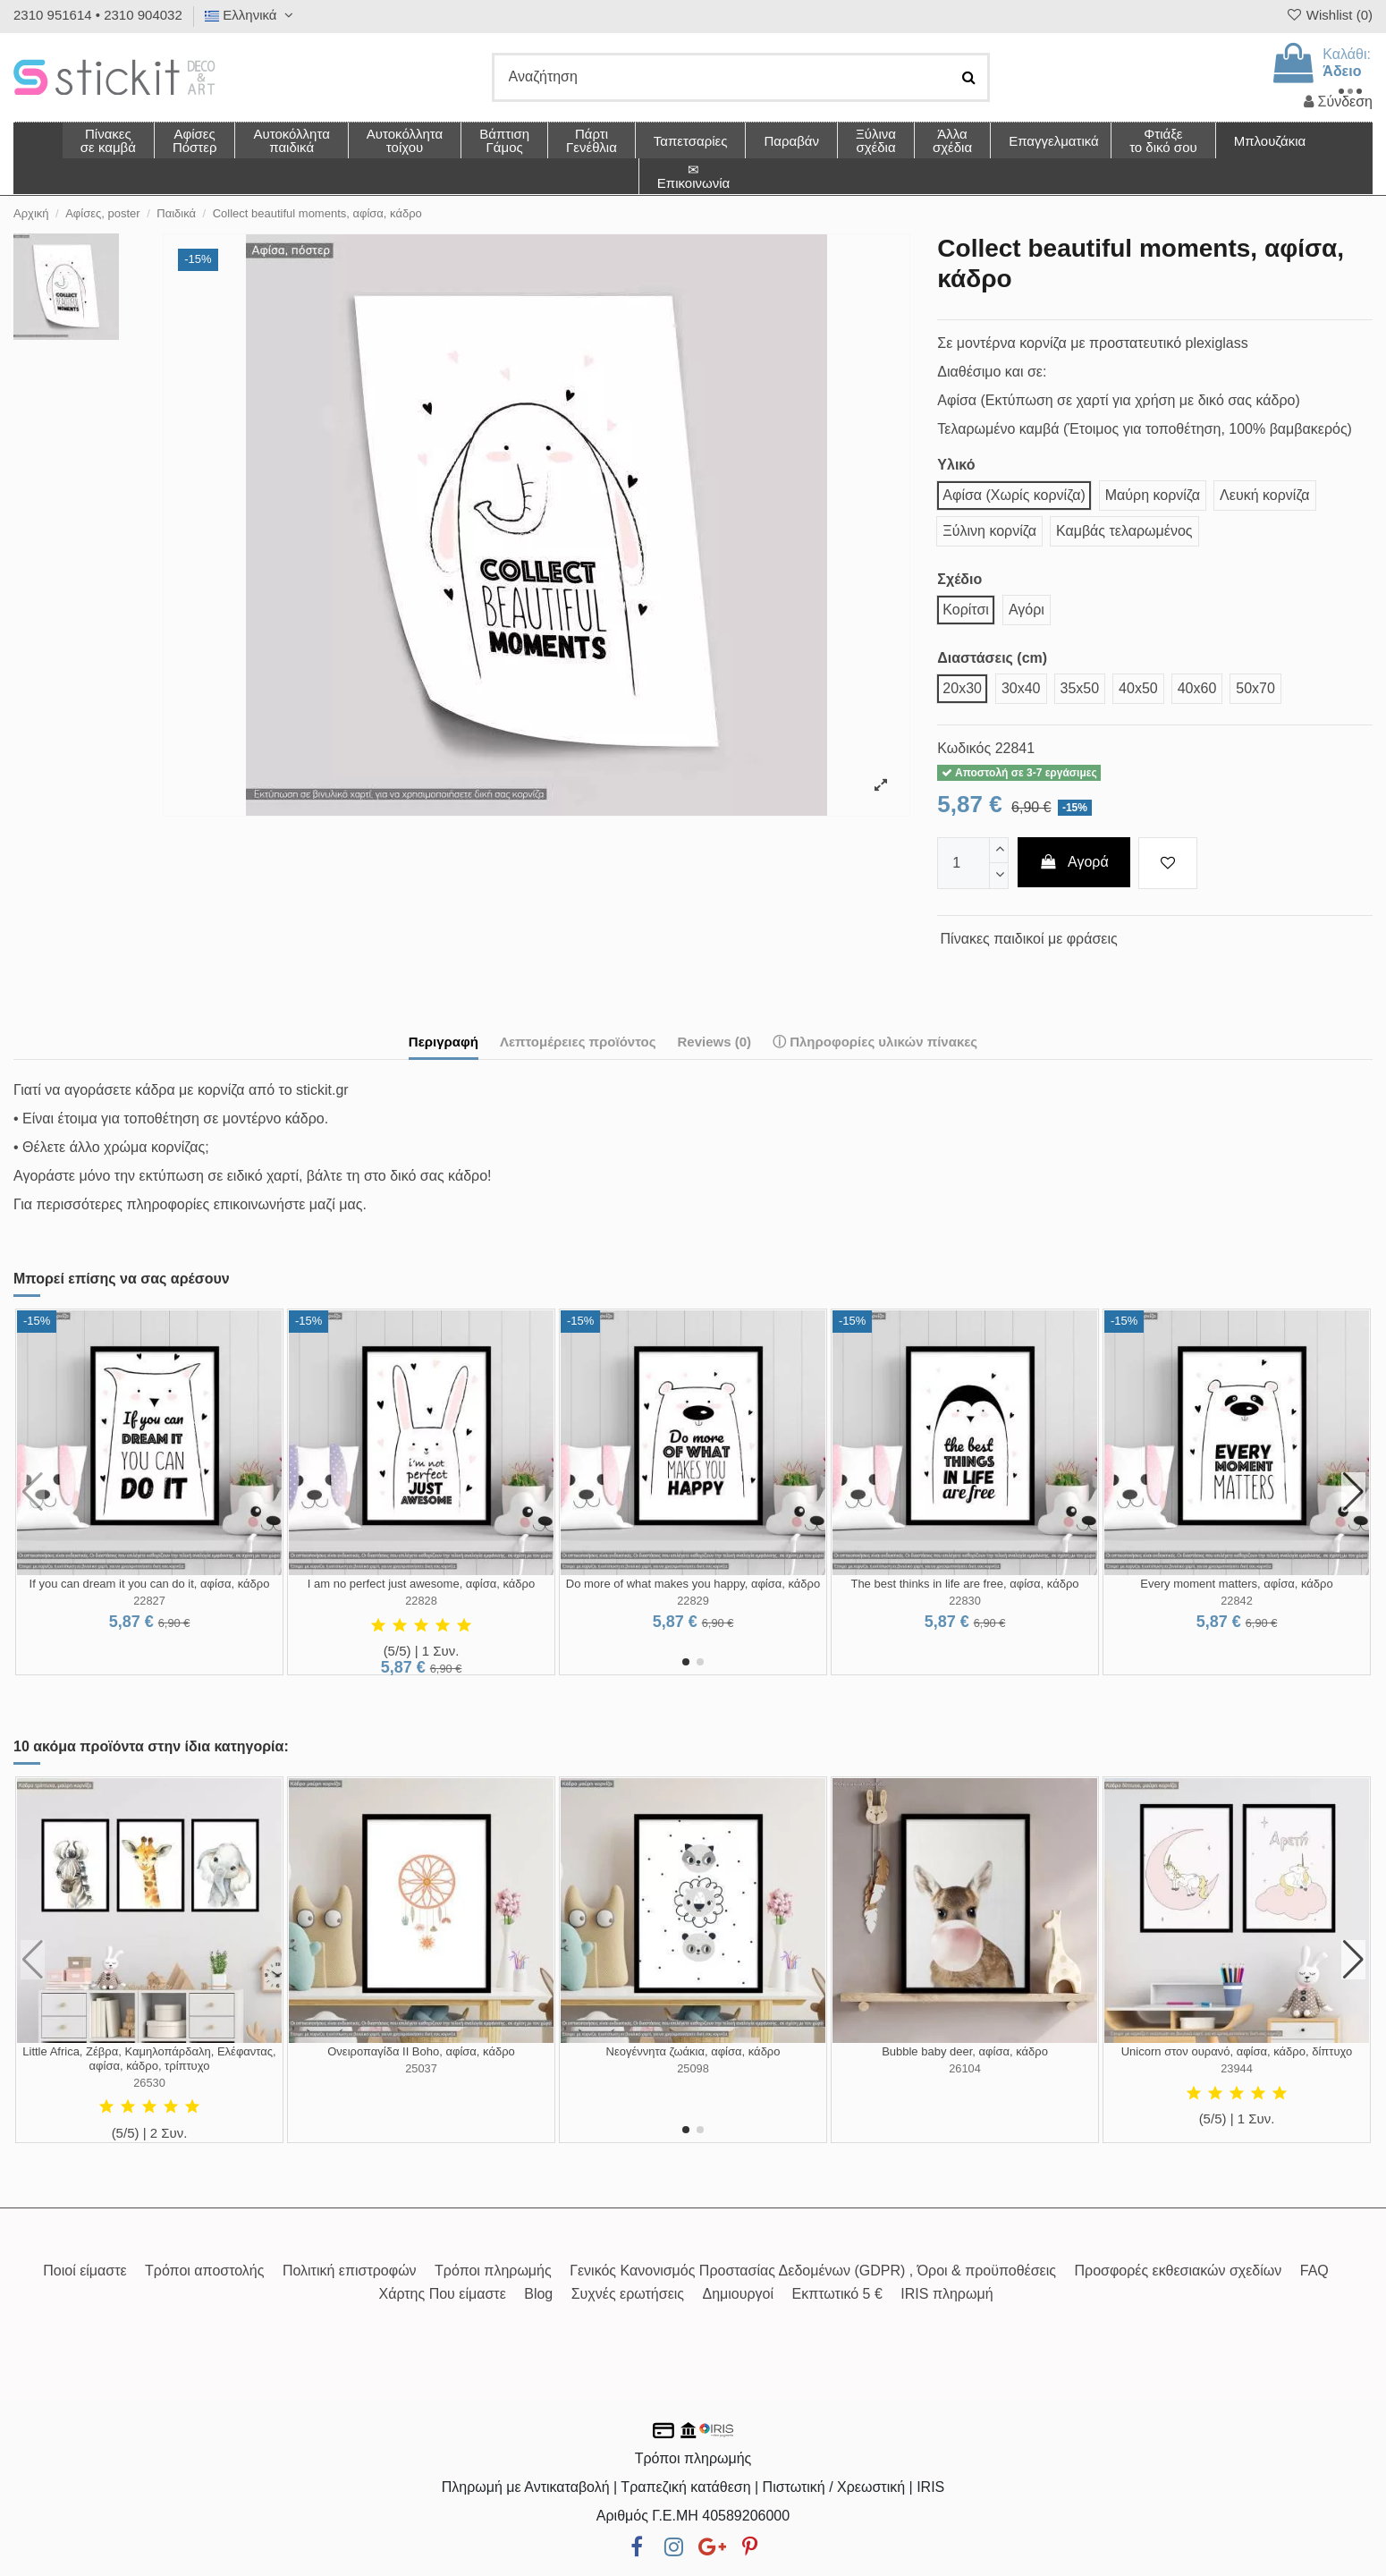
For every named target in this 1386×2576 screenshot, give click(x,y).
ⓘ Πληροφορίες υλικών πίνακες (875, 1041)
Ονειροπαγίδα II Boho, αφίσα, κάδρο (421, 2051)
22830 (965, 1600)
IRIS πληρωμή (946, 2293)
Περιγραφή (443, 1041)
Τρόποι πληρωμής (493, 2270)
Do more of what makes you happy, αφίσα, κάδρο (693, 1583)
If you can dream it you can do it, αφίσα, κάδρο (150, 1583)
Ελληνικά (251, 14)
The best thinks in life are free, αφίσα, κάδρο (964, 1583)
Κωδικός (964, 748)
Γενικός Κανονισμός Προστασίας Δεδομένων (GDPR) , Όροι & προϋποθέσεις (813, 2270)
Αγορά (1074, 861)
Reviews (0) (714, 1041)
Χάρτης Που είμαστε (441, 2293)
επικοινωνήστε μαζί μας (288, 1204)
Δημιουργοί (738, 2293)
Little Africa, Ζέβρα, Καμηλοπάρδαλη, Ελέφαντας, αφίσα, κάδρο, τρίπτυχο (148, 2058)
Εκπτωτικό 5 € (837, 2293)
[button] (952, 140)
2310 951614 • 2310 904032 (97, 14)
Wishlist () (1329, 14)
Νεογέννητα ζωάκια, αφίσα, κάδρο (693, 2051)
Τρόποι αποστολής (204, 2270)
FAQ (1314, 2270)
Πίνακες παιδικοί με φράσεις (1029, 938)
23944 (1237, 2068)
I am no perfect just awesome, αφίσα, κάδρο (421, 1583)
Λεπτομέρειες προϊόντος (578, 1041)
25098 (693, 2068)
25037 (421, 2068)
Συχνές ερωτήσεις (627, 2293)
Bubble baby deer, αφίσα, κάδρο (965, 2051)
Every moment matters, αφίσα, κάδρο (1236, 1583)
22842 (1237, 1600)
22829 (693, 1600)
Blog (538, 2293)
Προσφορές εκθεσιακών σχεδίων (1177, 2270)
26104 (965, 2068)
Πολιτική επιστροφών (350, 2270)
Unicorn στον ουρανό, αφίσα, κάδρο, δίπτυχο (1237, 2051)
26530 (149, 2082)
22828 (421, 1600)
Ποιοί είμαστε (84, 2270)
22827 (149, 1600)
